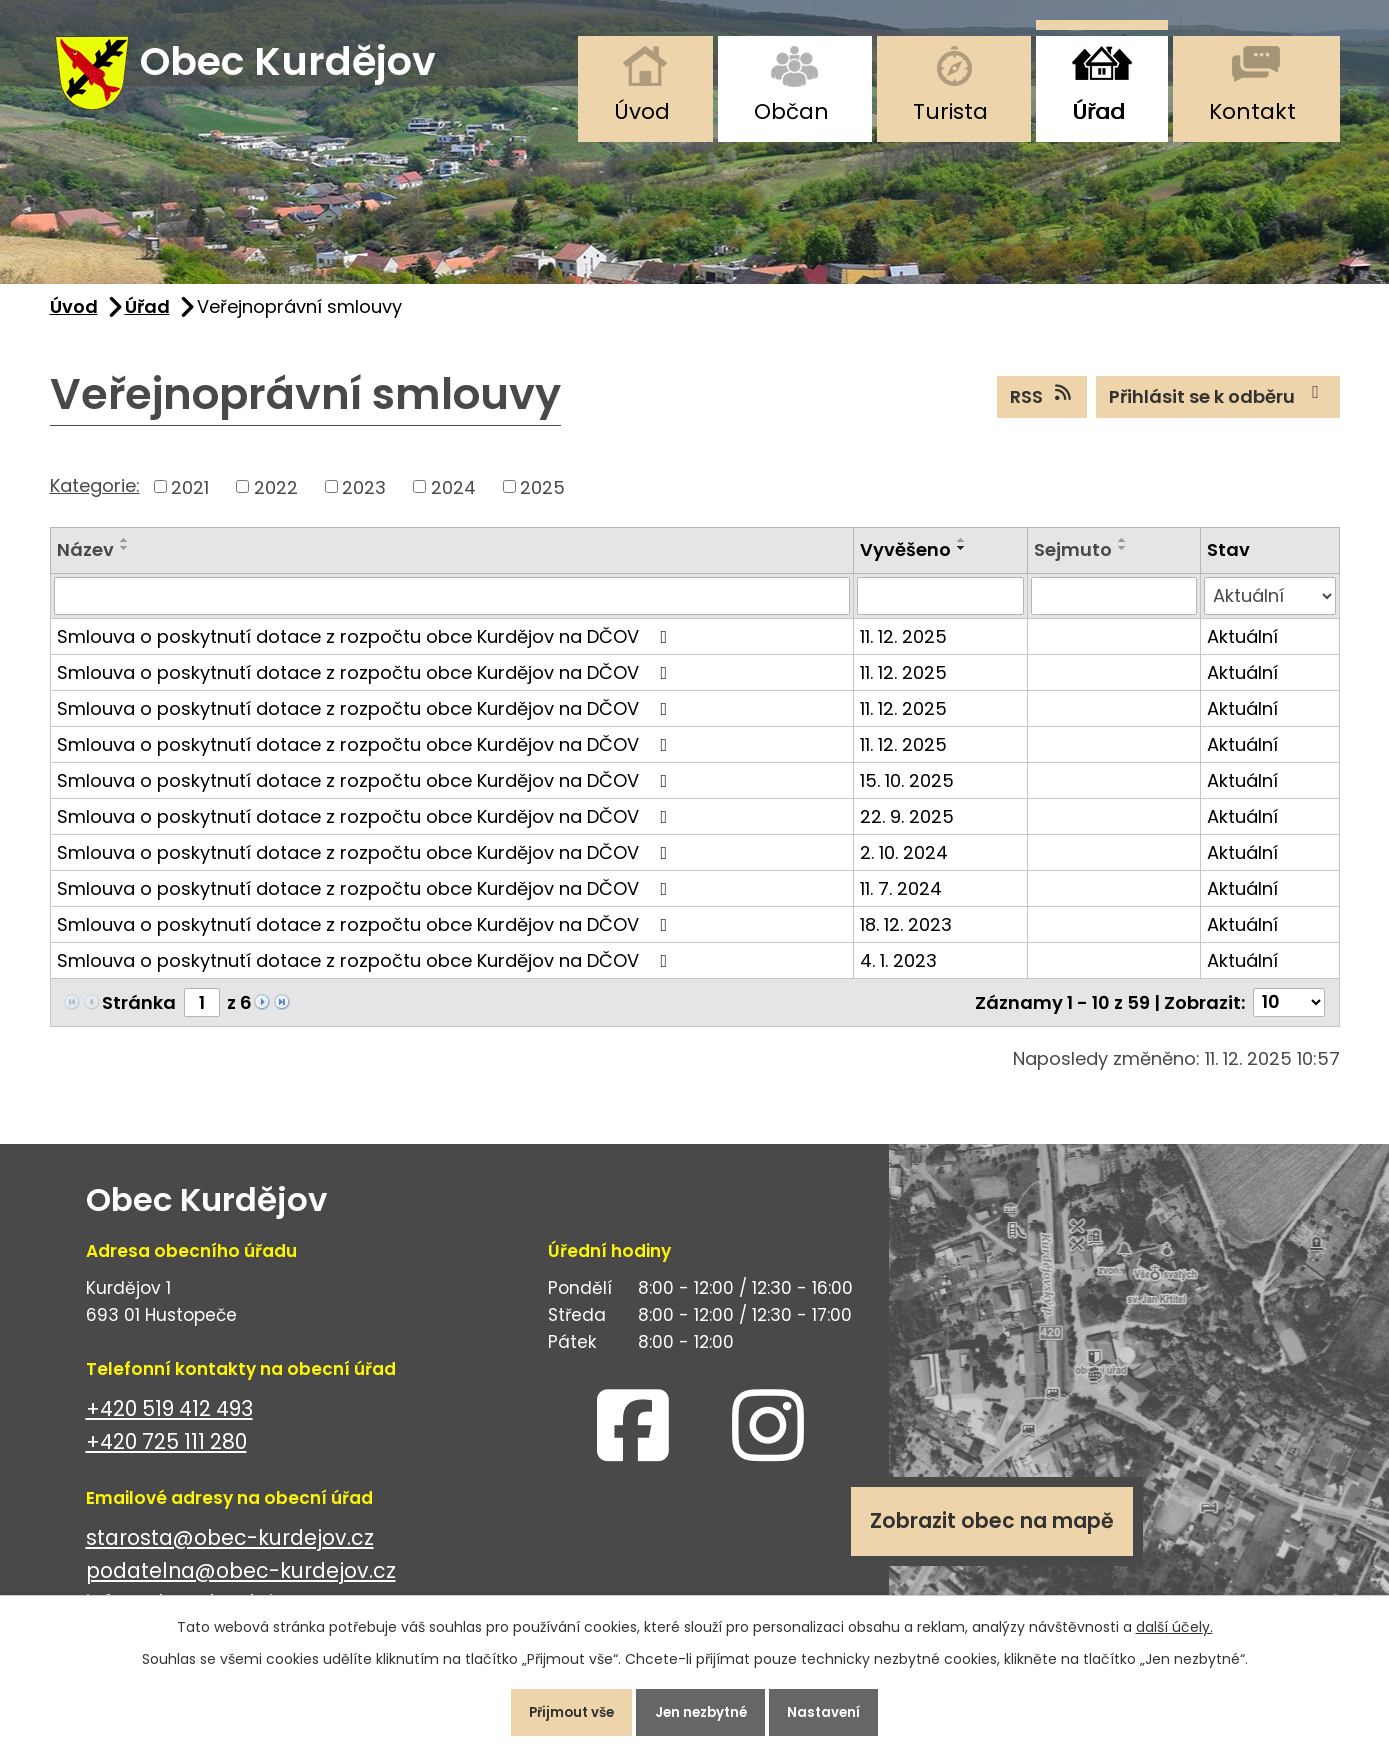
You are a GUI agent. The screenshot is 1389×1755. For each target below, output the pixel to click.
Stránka (139, 1014)
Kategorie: (95, 496)
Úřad (1098, 111)
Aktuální (1242, 648)
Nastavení (839, 1709)
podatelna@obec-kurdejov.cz (241, 1582)
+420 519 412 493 (169, 1420)
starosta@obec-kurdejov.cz (230, 1549)
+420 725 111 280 (166, 1453)
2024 (453, 498)
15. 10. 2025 (907, 792)
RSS (1042, 408)
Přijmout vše (558, 1709)
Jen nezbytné (703, 1709)
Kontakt (1252, 111)
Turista (950, 111)
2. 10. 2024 (904, 864)
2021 (190, 498)
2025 (542, 498)
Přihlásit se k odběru (1218, 408)
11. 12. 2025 (903, 648)
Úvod (642, 111)
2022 (276, 498)
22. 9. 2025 (907, 828)
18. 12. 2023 (906, 936)
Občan (791, 111)
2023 (364, 498)
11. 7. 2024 (901, 900)
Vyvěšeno (905, 561)
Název (85, 561)
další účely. (1174, 1620)
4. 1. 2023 (898, 972)
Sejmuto (1073, 561)
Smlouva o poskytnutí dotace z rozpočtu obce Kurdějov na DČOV (366, 648)
